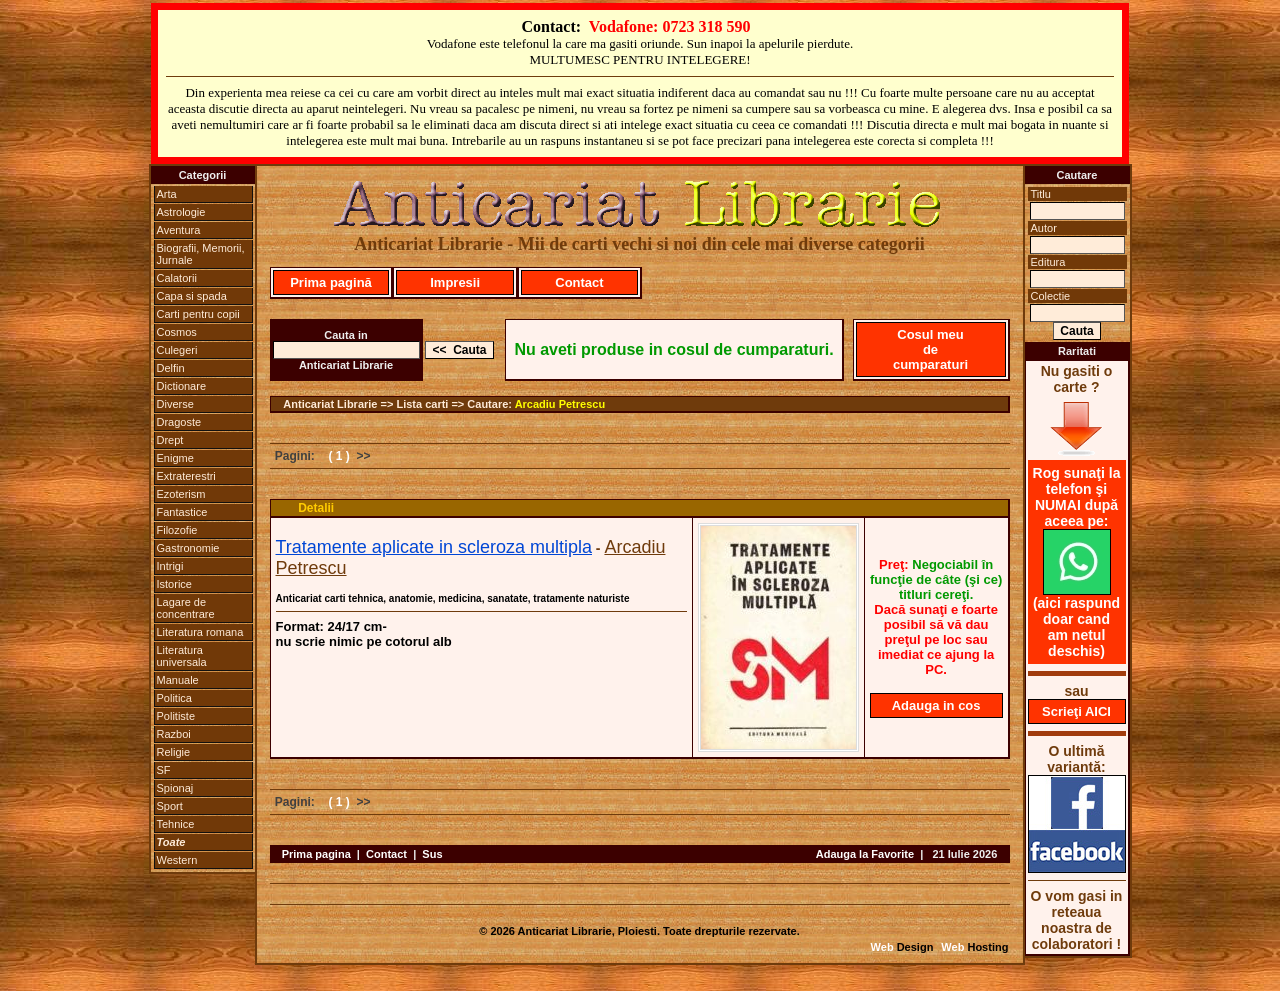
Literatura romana (200, 632)
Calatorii (177, 278)
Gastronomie (188, 548)
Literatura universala (182, 656)
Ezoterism (181, 494)
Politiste (176, 716)
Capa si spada (192, 296)
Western (177, 860)
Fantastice (182, 512)
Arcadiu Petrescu (560, 404)
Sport (170, 806)
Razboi (174, 734)
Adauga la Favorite (865, 854)
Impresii (455, 282)
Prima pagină (331, 282)
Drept (170, 440)
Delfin (171, 368)
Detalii (316, 508)
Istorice (174, 584)
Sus (432, 854)
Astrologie (181, 212)
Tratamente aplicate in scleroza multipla (434, 547)
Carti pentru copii (198, 314)
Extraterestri (186, 476)
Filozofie (177, 530)
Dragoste (179, 422)
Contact (579, 282)
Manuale (178, 680)
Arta (167, 194)
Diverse (175, 404)
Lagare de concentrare (186, 608)
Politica (174, 698)
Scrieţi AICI (1076, 711)
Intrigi (170, 566)
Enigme (175, 458)
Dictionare (182, 386)
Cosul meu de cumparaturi (930, 349)
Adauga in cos (936, 705)
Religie (174, 752)
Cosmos (177, 332)
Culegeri (177, 350)
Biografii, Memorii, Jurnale (201, 254)
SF (164, 770)
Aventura (179, 230)
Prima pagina (316, 854)
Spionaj (175, 788)
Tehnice (176, 824)
